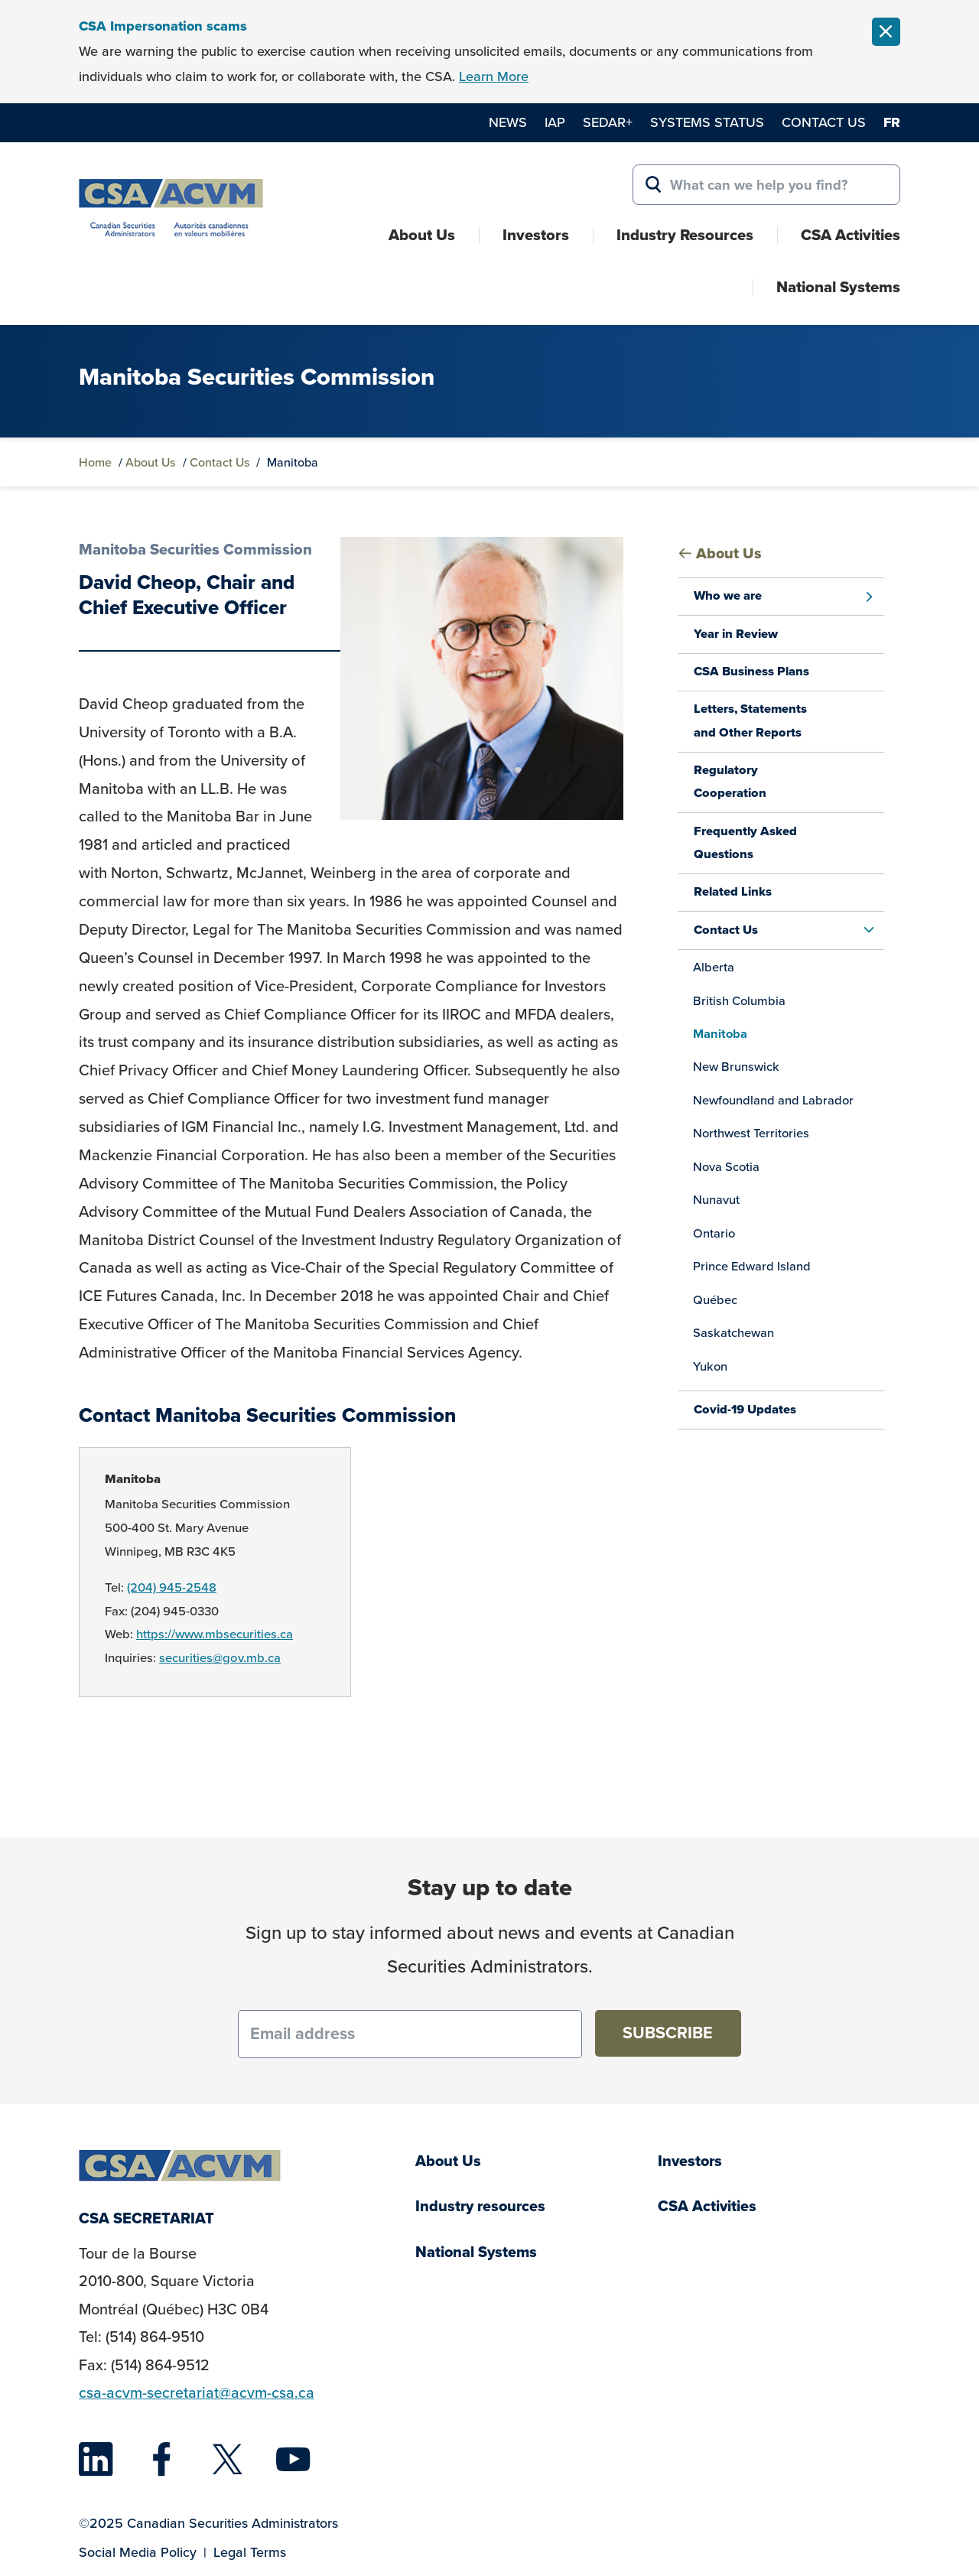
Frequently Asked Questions (745, 842)
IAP (555, 122)
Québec (715, 1299)
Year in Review (736, 633)
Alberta (713, 967)
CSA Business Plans (751, 671)
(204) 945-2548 (171, 1587)
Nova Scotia (726, 1166)
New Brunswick (736, 1066)
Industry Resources (684, 234)
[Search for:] (766, 185)
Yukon (710, 1366)
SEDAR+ (608, 122)
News (508, 122)
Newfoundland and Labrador (773, 1100)
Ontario (714, 1233)
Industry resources (480, 2206)
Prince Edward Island (752, 1266)
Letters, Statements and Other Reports (750, 720)
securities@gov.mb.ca (220, 1657)
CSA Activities (850, 234)
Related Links (733, 891)
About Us (422, 234)
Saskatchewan (733, 1332)
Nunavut (716, 1199)
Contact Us (824, 122)
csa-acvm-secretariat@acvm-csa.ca (196, 2393)
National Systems (838, 286)
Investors (536, 234)
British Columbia (739, 1000)
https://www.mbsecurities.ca (214, 1634)
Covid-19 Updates (745, 1409)
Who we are (728, 595)
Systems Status (707, 122)
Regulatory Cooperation (730, 781)
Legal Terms (249, 2552)
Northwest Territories (751, 1133)
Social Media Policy (138, 2552)
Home (95, 462)
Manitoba (133, 1478)
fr (891, 122)
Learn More (494, 76)
